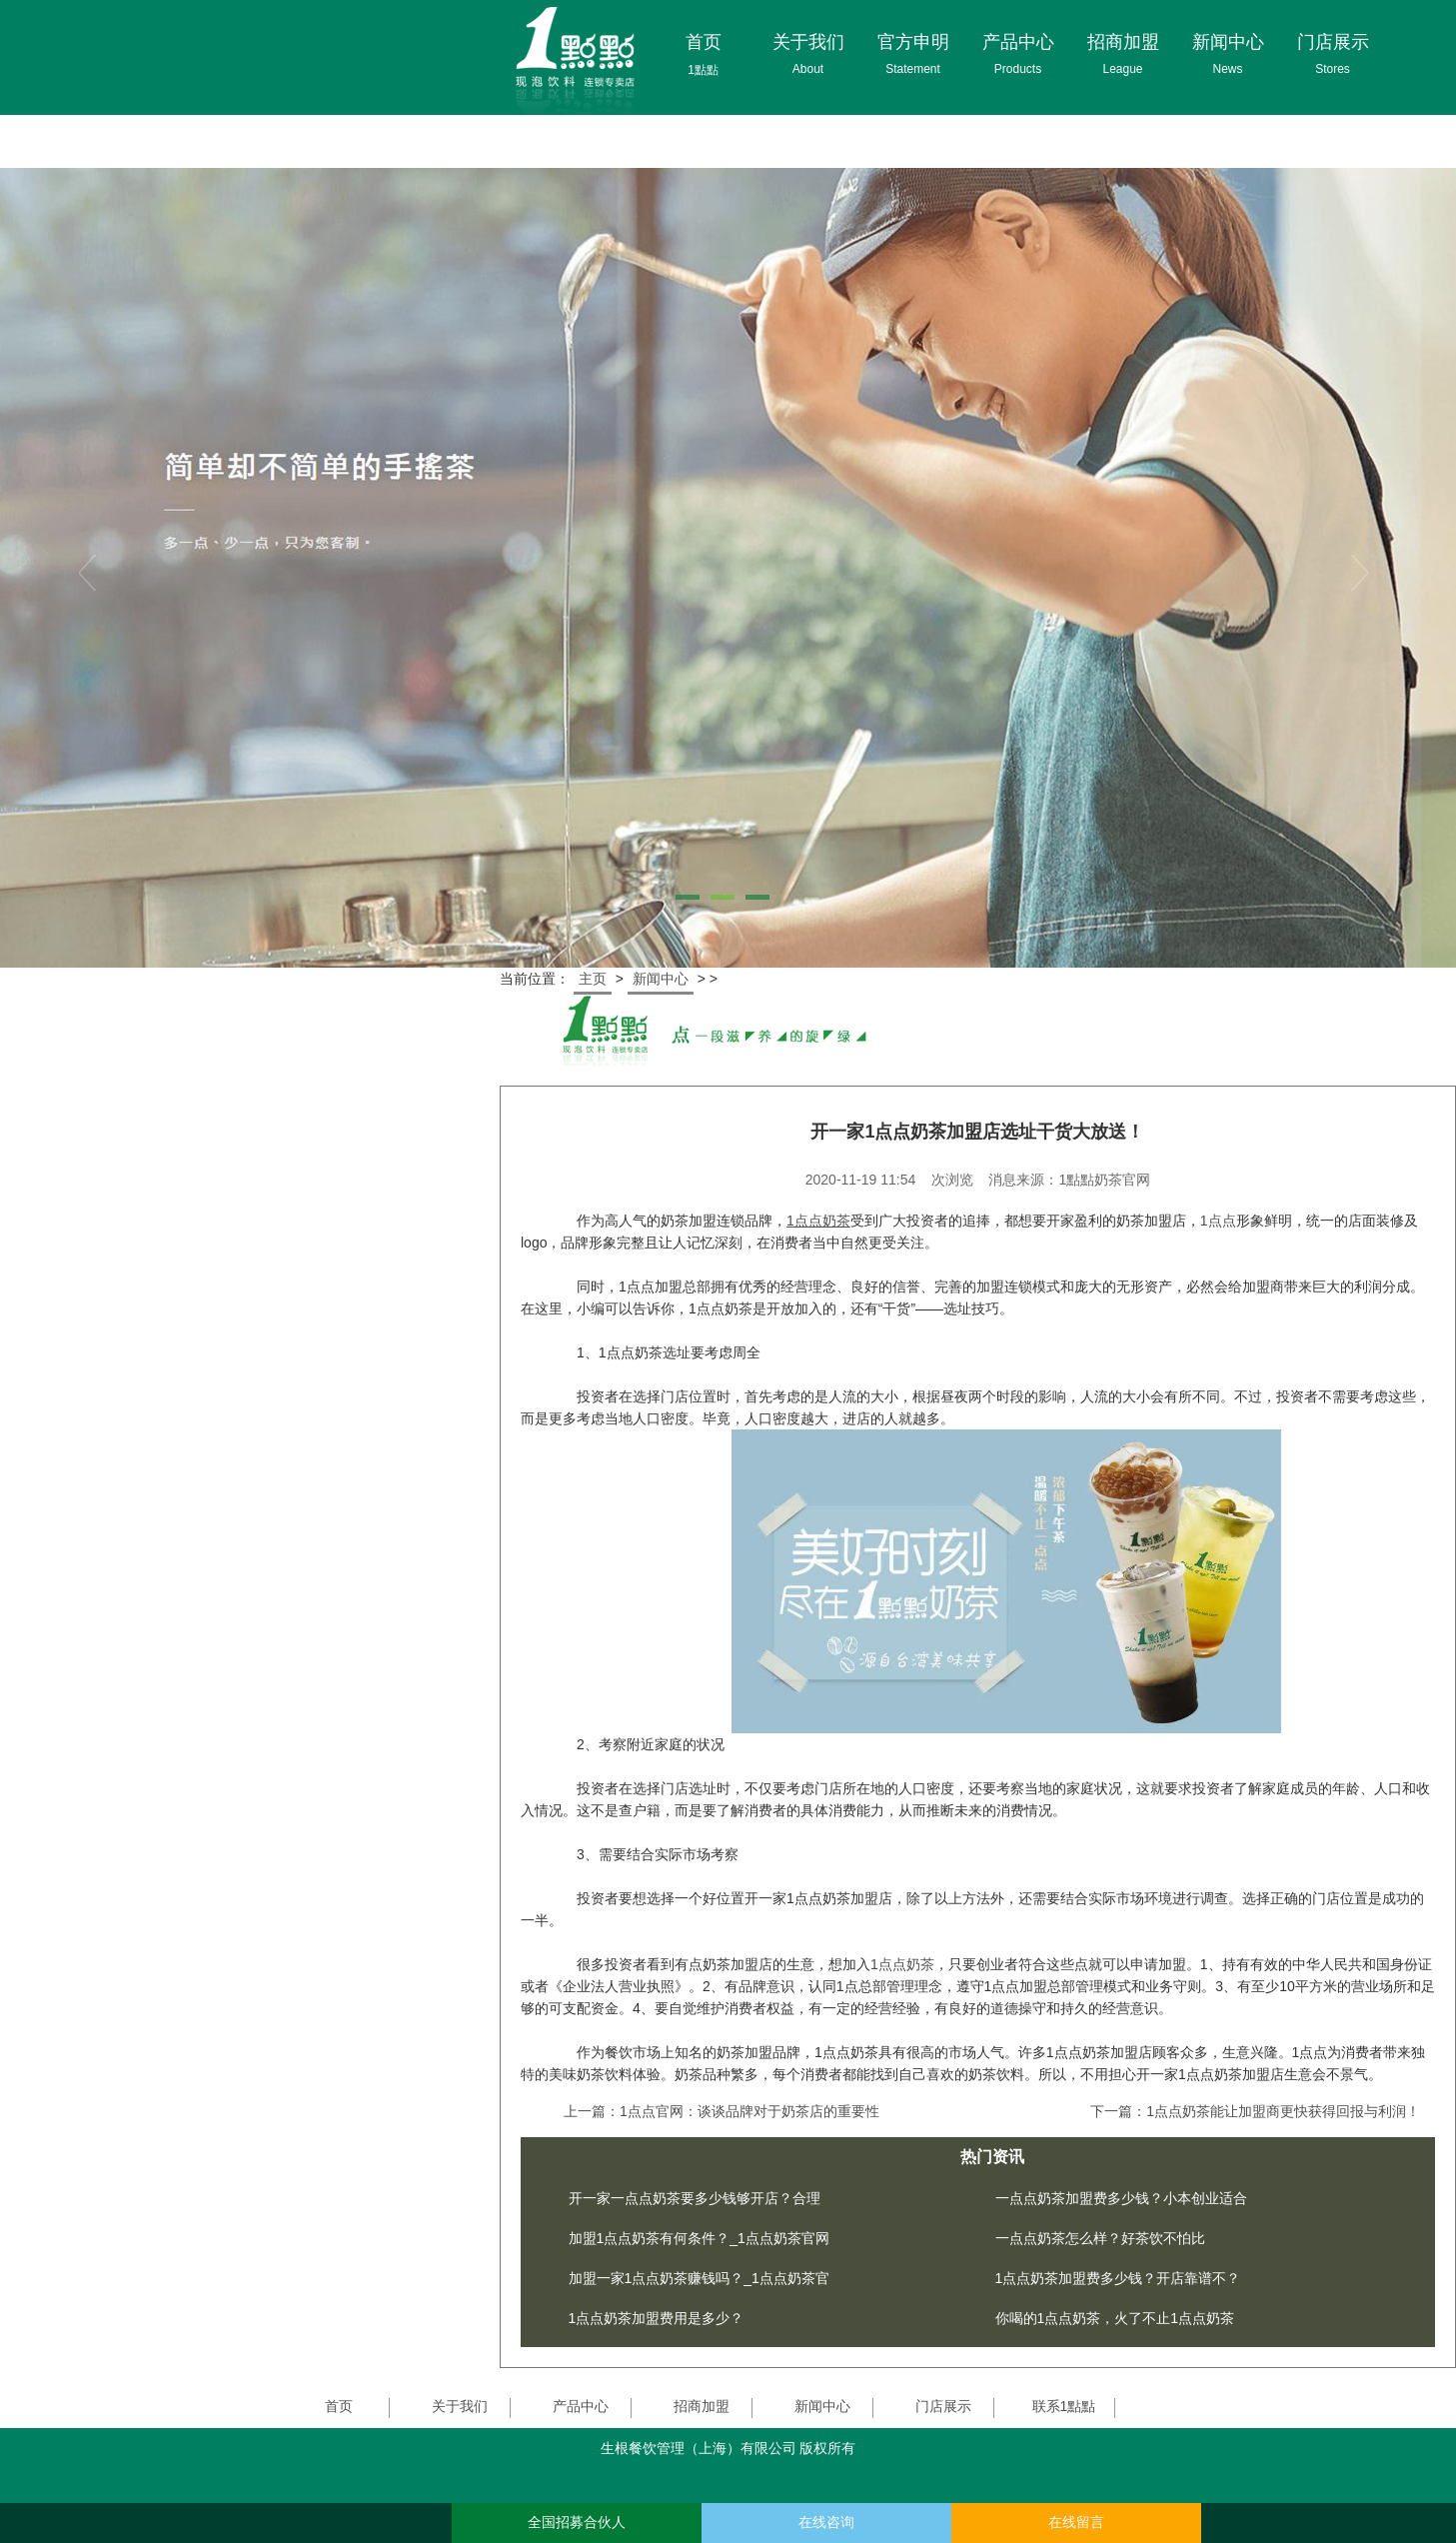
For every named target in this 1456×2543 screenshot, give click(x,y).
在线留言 (1076, 2522)
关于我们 (460, 2406)
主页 (593, 979)
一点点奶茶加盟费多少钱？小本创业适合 (1121, 2198)
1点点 (1218, 1221)
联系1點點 (1064, 2406)
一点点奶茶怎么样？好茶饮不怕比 (1100, 2238)
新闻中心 (661, 979)
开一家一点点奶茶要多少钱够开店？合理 (694, 2198)
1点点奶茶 (902, 1964)
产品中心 (581, 2406)
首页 (339, 2406)
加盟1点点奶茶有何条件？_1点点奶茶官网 (699, 2238)
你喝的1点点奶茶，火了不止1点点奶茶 (1115, 2318)
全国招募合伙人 (577, 2522)
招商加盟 (701, 2406)
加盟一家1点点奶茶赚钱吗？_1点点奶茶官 (699, 2278)
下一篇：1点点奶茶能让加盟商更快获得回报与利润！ (1255, 2111)
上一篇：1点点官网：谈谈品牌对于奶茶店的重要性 (721, 2111)
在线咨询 (826, 2522)
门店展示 (943, 2406)
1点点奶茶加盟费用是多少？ (656, 2318)
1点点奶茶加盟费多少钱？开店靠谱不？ (1118, 2278)
